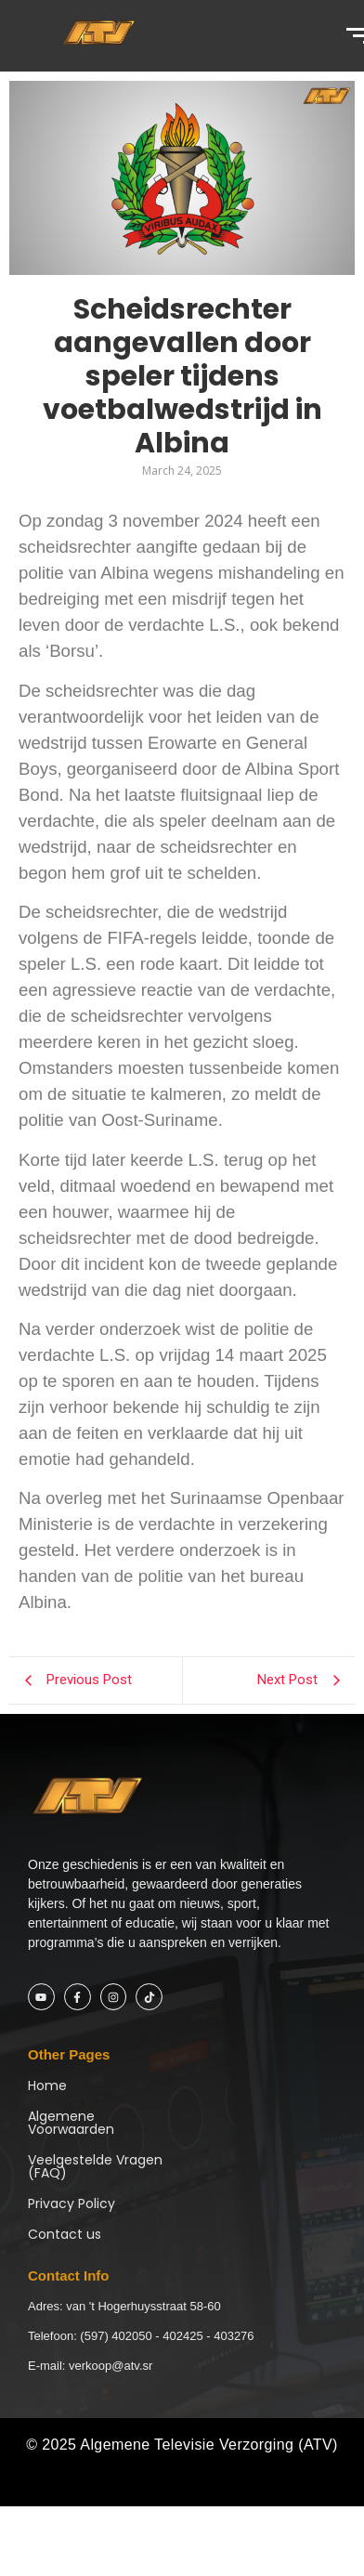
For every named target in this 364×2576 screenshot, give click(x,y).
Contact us (64, 2234)
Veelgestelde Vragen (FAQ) (95, 2166)
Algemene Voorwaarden (71, 2122)
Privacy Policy (71, 2203)
